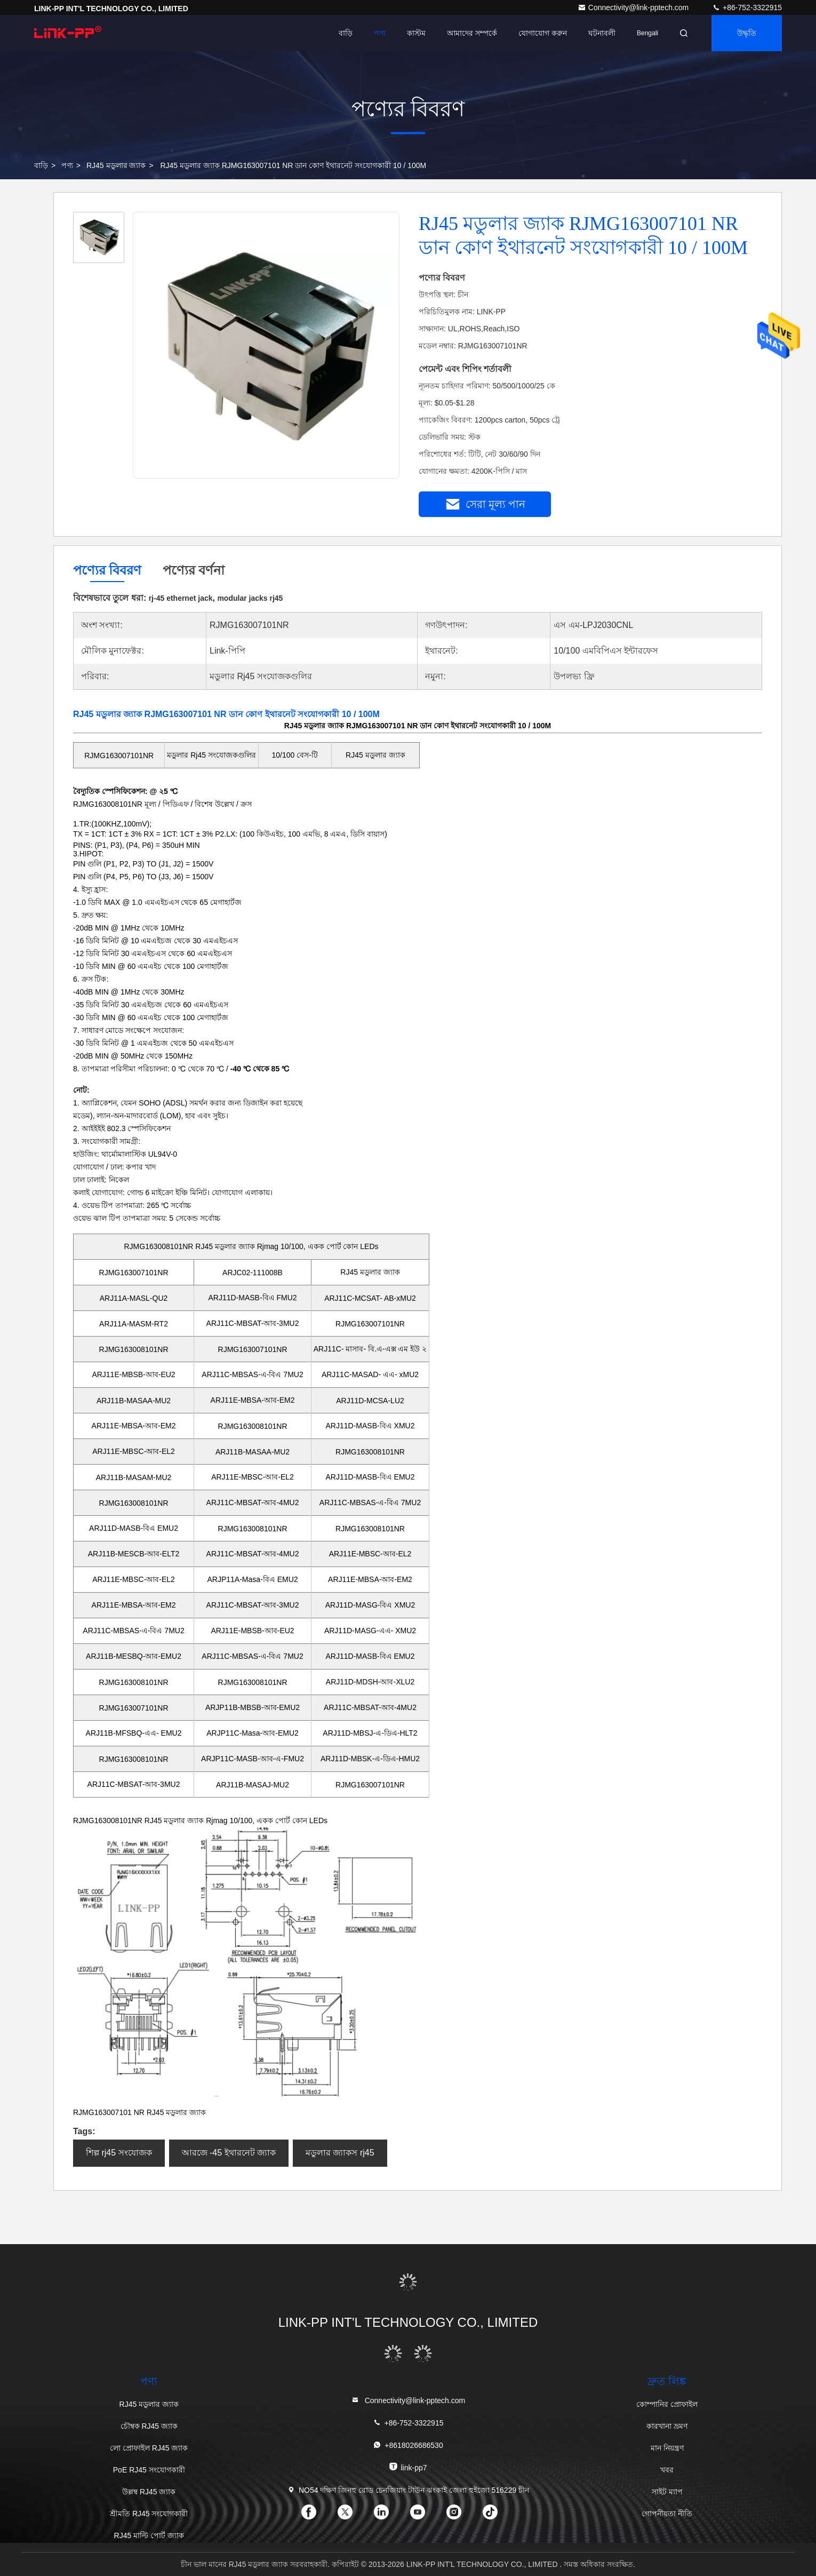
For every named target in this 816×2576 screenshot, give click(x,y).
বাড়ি (346, 33)
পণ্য (380, 33)
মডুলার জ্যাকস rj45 (340, 2152)
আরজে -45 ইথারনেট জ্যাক (229, 2152)
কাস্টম (416, 33)
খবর (667, 2470)
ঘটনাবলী (601, 33)
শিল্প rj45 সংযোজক (119, 2152)
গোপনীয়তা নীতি (667, 2513)
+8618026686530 (408, 2445)
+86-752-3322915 (747, 7)
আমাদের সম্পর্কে (472, 33)
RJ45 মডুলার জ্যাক (116, 165)
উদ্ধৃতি (746, 33)
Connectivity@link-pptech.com (634, 7)
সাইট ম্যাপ (667, 2491)
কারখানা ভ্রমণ (666, 2426)
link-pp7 (408, 2467)
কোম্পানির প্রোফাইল (667, 2404)
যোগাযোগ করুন (542, 33)
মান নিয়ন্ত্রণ (667, 2448)
